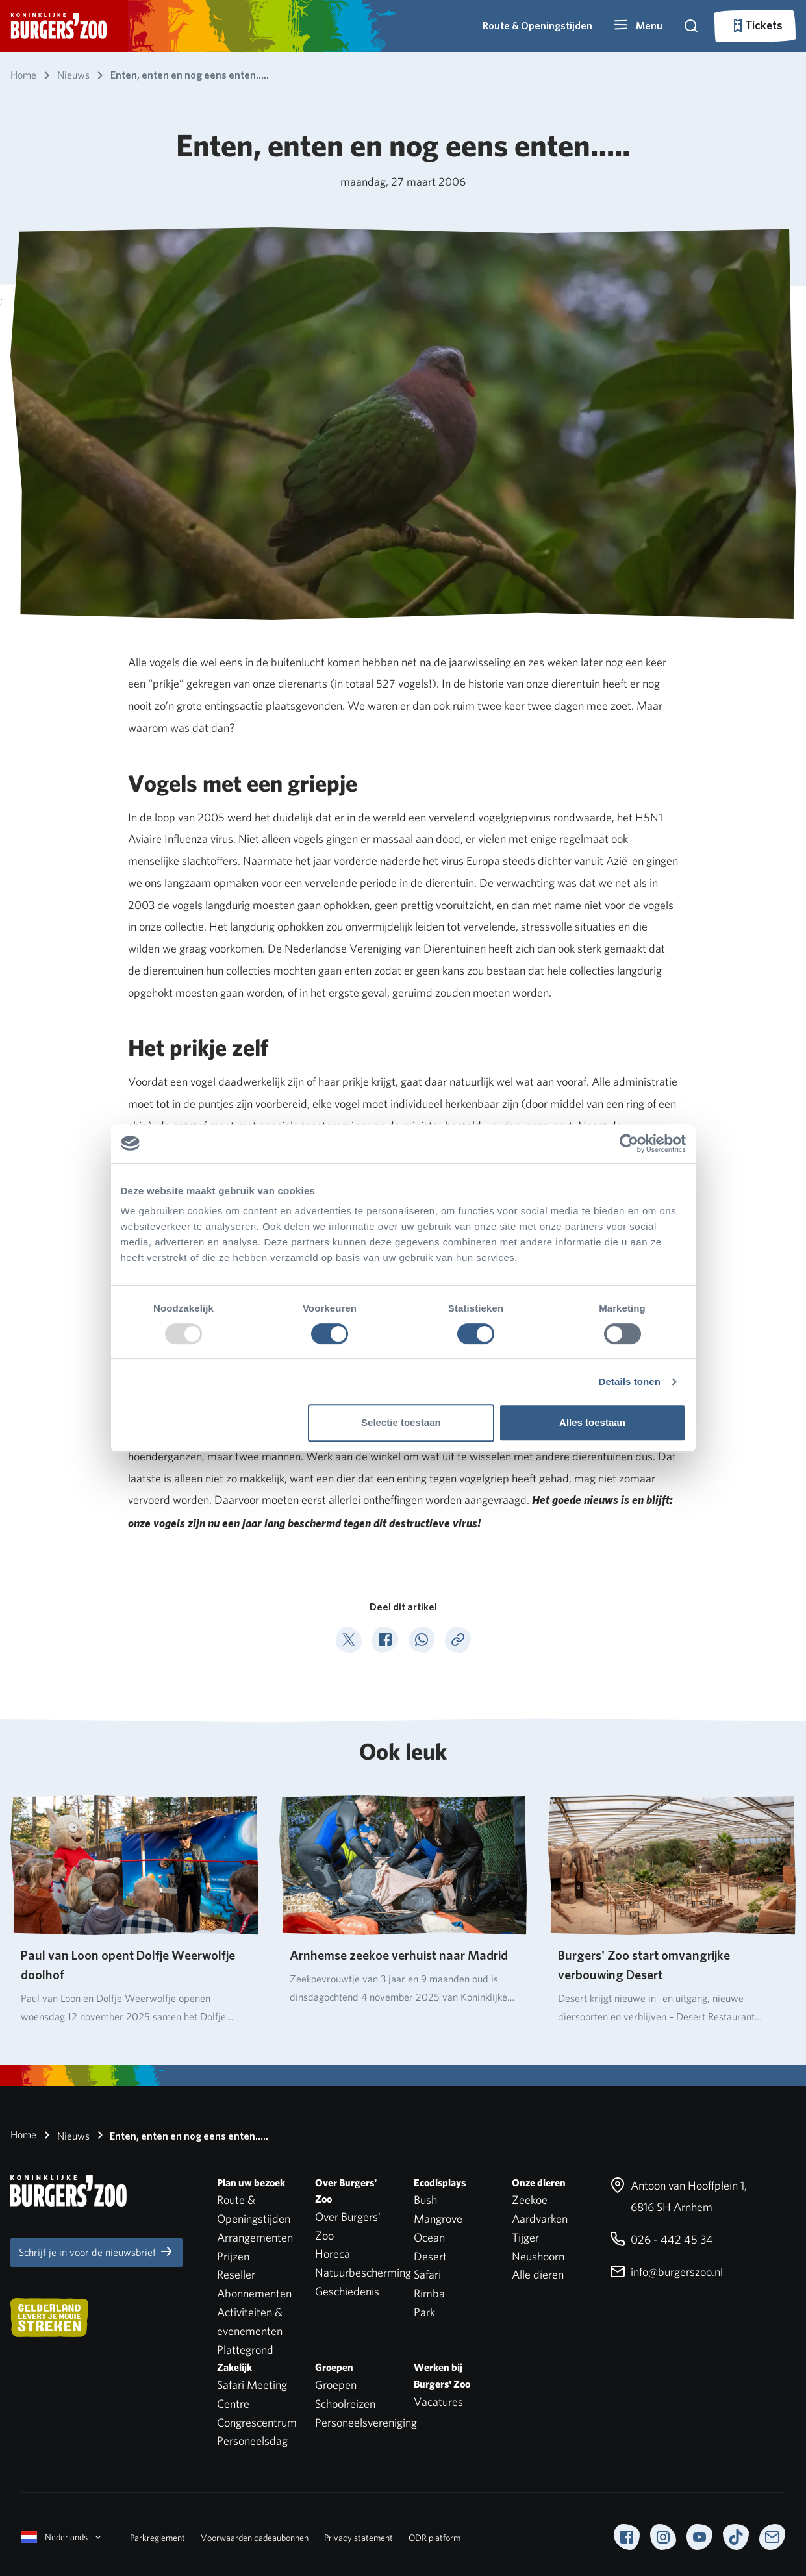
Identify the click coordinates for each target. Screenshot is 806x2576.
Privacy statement (358, 2538)
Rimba (429, 2293)
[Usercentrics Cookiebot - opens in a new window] (629, 1143)
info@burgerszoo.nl (666, 2271)
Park (424, 2312)
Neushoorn (538, 2256)
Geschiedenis (347, 2291)
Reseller (236, 2274)
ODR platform (434, 2538)
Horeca (332, 2253)
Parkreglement (157, 2538)
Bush (425, 2199)
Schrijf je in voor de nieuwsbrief (96, 2251)
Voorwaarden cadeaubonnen (255, 2538)
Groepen (336, 2384)
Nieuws (64, 2135)
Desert (430, 2256)
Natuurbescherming (363, 2272)
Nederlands (62, 2537)
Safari (427, 2274)
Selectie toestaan (401, 1422)
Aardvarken (540, 2218)
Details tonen (630, 1381)
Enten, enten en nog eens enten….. (180, 2135)
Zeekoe (530, 2199)
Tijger (525, 2237)
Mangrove (438, 2218)
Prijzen (233, 2256)
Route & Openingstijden (537, 25)
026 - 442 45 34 (661, 2239)
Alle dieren (538, 2274)
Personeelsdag (252, 2440)
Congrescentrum (257, 2422)
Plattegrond (245, 2349)
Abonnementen (254, 2293)
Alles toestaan (592, 1422)
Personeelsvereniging (366, 2422)
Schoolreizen (345, 2403)
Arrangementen (255, 2237)
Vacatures (438, 2401)
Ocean (429, 2237)
